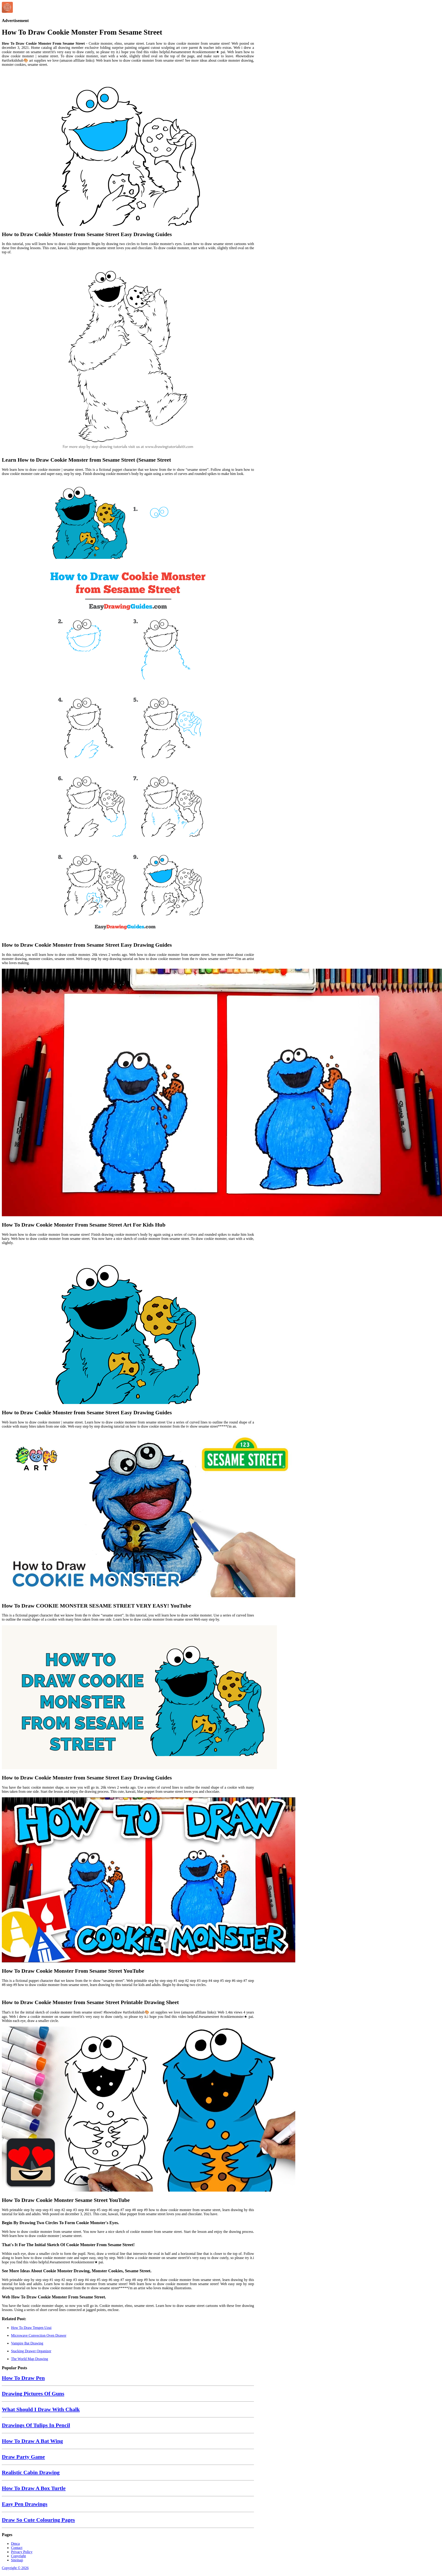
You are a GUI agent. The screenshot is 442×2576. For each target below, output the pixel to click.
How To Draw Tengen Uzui (31, 2328)
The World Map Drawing (29, 2359)
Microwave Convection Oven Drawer (38, 2335)
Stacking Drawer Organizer (31, 2351)
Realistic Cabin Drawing (31, 2472)
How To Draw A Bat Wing (32, 2441)
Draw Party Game (23, 2457)
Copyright (18, 2556)
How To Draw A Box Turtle (34, 2488)
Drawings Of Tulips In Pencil (36, 2425)
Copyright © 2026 (15, 2568)
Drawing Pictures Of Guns (33, 2394)
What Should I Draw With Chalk (41, 2409)
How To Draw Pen (23, 2378)
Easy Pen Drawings (24, 2504)
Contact (16, 2548)
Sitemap (17, 2560)
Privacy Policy (22, 2552)
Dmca (15, 2544)
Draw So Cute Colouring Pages (38, 2520)
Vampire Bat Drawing (27, 2343)
